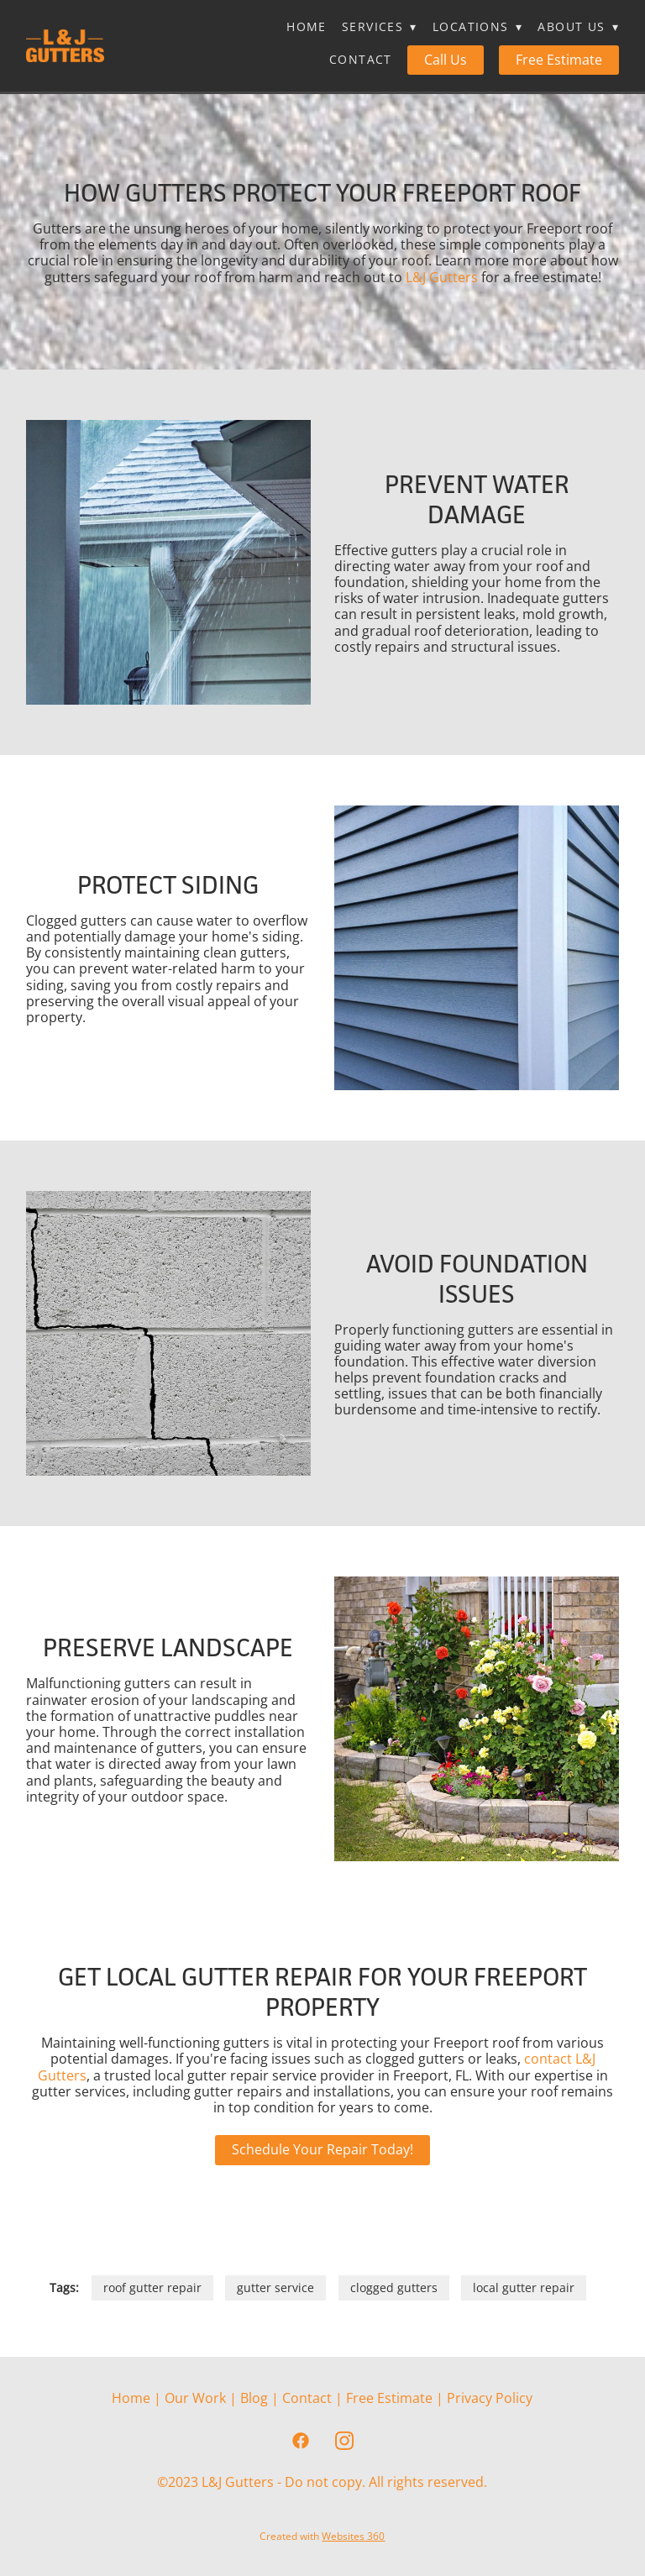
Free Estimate (559, 59)
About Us (578, 26)
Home (306, 26)
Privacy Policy (489, 2398)
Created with (322, 2536)
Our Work (195, 2398)
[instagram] (344, 2440)
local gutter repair (523, 2287)
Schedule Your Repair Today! (322, 2149)
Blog (254, 2398)
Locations (477, 26)
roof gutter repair (152, 2287)
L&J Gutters (442, 277)
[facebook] (300, 2440)
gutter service (275, 2287)
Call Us (445, 59)
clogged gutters (394, 2287)
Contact (360, 59)
